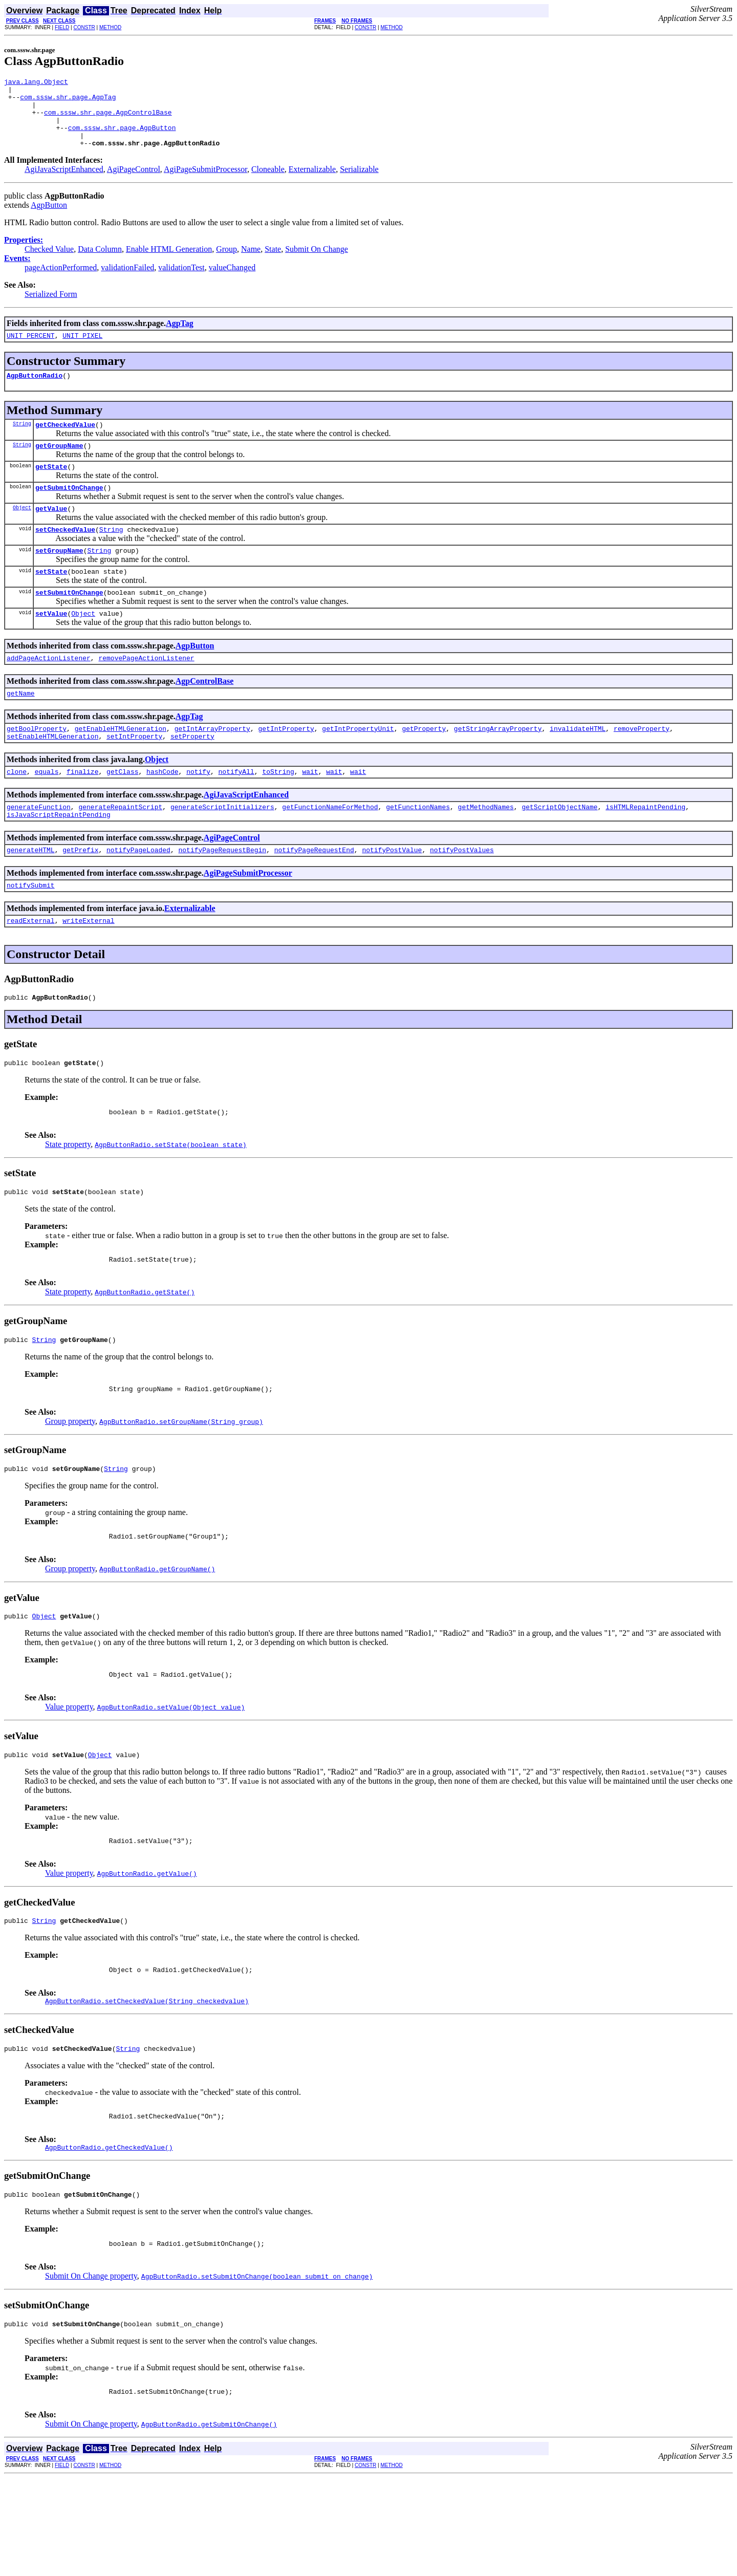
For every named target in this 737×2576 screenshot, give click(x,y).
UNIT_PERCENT (31, 350)
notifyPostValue (392, 894)
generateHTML (31, 894)
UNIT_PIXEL (82, 350)
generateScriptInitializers (222, 848)
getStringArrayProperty (498, 765)
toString (278, 811)
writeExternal (88, 967)
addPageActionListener (49, 691)
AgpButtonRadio (34, 392)
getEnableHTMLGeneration (120, 765)
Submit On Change (316, 262)
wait (310, 811)
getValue (51, 532)
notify (198, 811)
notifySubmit (31, 931)
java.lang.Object (36, 83)
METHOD (110, 27)
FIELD (62, 27)
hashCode (162, 811)
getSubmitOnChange (69, 510)
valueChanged (232, 281)
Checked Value (49, 262)
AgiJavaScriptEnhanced (64, 183)
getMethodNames (486, 848)
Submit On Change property (91, 2369)
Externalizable (312, 183)
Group (226, 262)
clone (17, 811)
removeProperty (641, 765)
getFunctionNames (418, 848)
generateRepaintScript (120, 848)
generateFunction (39, 848)
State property (68, 1198)
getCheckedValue (65, 442)
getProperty (424, 765)
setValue (51, 645)
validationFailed (127, 281)
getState (51, 487)
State (273, 262)
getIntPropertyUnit (358, 765)
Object (22, 531)
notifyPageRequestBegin (222, 894)
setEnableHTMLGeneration (52, 774)
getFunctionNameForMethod (330, 848)
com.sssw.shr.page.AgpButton (122, 138)
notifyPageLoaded (138, 894)
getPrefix (80, 894)
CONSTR (84, 27)
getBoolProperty (37, 765)
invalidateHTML (577, 765)
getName (21, 728)
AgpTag (179, 337)
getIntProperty (286, 765)
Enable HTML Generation (169, 262)
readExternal (31, 967)
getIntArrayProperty (212, 765)
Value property (69, 1778)
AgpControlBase (205, 714)
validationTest (181, 281)
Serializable (359, 183)
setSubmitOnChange (69, 622)
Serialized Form (51, 308)
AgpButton (49, 218)
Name (251, 262)
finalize (82, 811)
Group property (70, 1484)
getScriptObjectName (559, 848)
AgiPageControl (133, 183)
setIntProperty (134, 774)
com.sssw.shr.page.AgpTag (68, 101)
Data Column (100, 262)
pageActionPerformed (61, 281)
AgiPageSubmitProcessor (205, 183)
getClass (122, 811)
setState (51, 600)
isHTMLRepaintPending (645, 848)
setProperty (192, 774)
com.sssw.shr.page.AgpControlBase (108, 119)
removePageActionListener (146, 691)
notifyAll (236, 811)
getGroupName (59, 465)
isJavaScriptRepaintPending (59, 857)
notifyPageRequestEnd (314, 894)
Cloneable (268, 183)
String (22, 441)
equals (47, 811)
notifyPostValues (462, 894)
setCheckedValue (65, 555)
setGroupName (59, 577)
